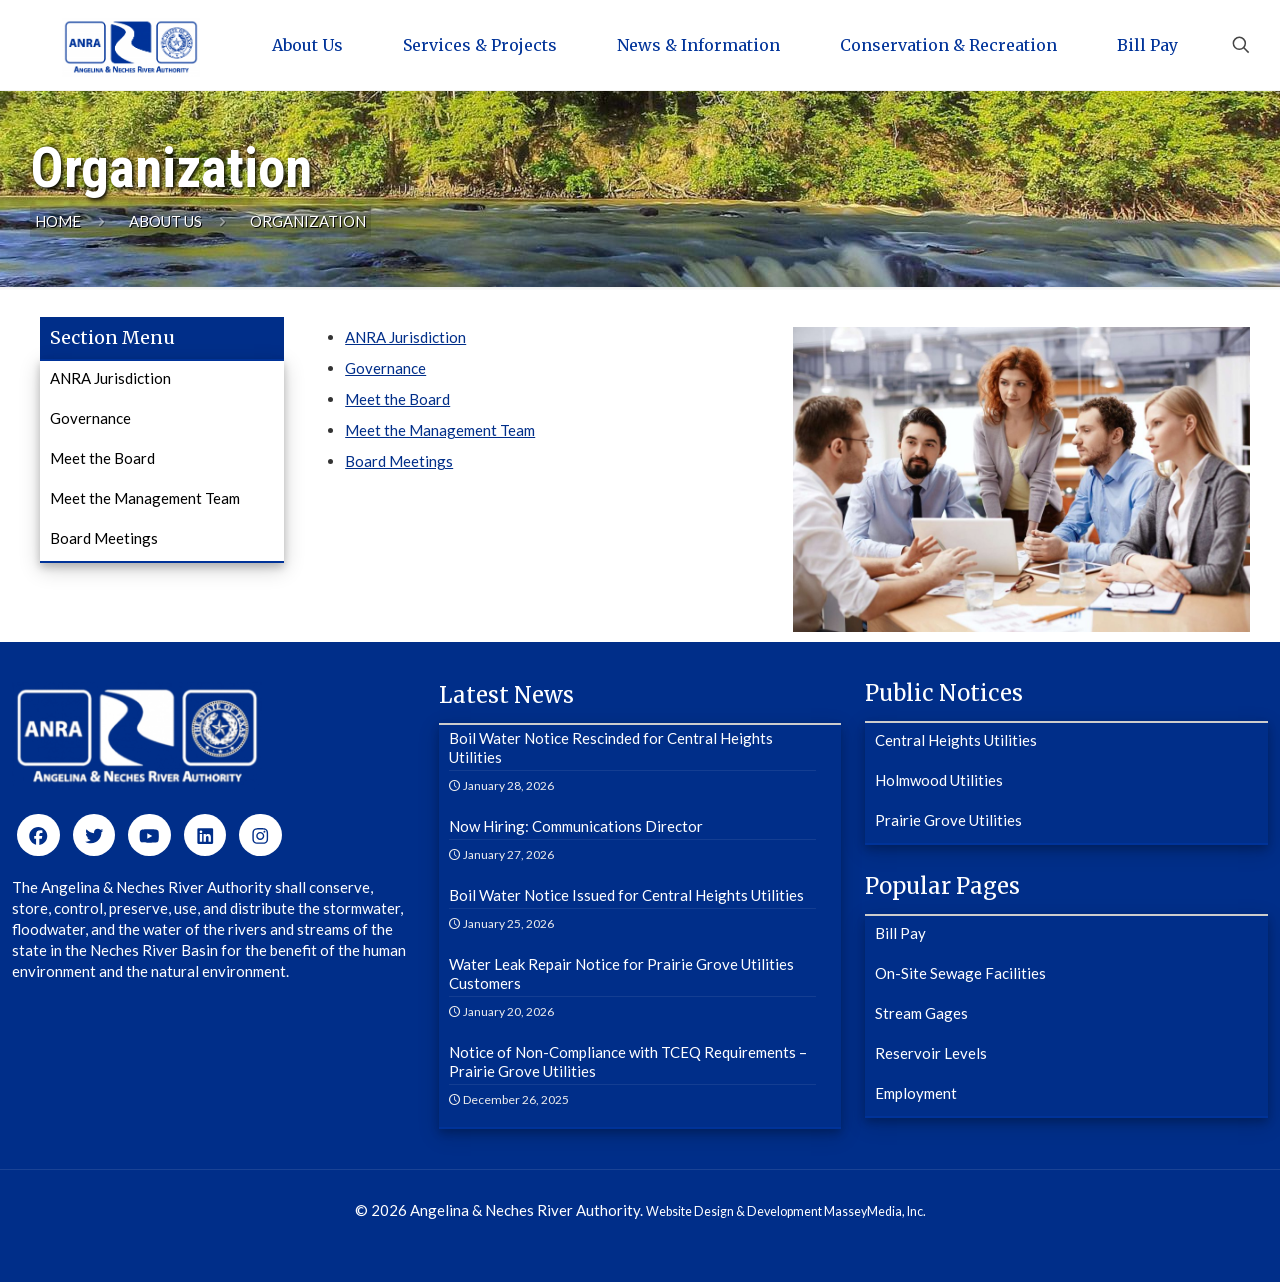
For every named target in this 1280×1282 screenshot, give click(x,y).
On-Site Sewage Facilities (960, 973)
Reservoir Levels (931, 1053)
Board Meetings (399, 461)
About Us (165, 221)
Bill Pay (900, 933)
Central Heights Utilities (956, 740)
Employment (916, 1093)
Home (58, 221)
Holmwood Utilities (939, 780)
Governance (385, 368)
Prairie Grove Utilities (948, 820)
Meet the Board (397, 399)
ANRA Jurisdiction (405, 337)
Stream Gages (921, 1013)
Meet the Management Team (440, 430)
